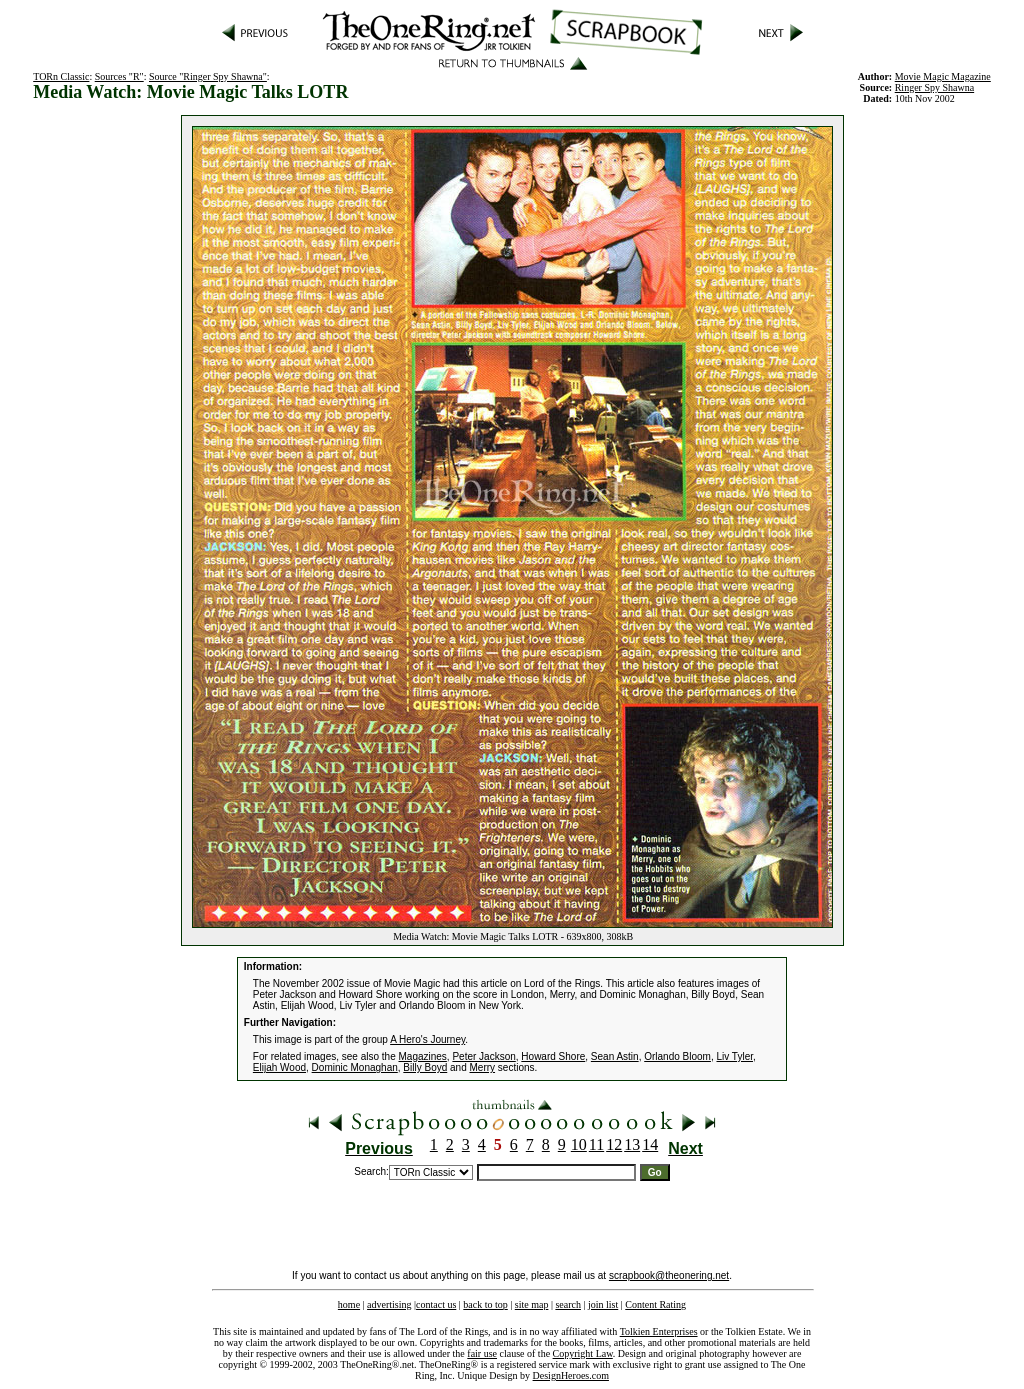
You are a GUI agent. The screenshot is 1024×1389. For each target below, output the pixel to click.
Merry (483, 1067)
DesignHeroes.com (571, 1375)
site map (532, 1304)
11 (596, 1144)
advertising (389, 1304)
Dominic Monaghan (355, 1067)
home (349, 1304)
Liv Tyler (734, 1056)
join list (603, 1304)
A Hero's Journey (427, 1039)
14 (650, 1144)
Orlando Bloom (677, 1056)
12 (614, 1144)
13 (632, 1144)
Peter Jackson (483, 1056)
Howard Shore (553, 1056)
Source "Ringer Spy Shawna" (208, 76)
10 (579, 1144)
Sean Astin (615, 1056)
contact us (436, 1304)
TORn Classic (61, 76)
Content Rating (655, 1304)
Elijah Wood (279, 1067)
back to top (485, 1304)
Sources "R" (119, 76)
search (568, 1304)
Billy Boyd (425, 1067)
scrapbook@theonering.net (669, 1275)
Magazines (423, 1056)
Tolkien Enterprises (659, 1331)
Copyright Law (583, 1353)
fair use (482, 1353)
